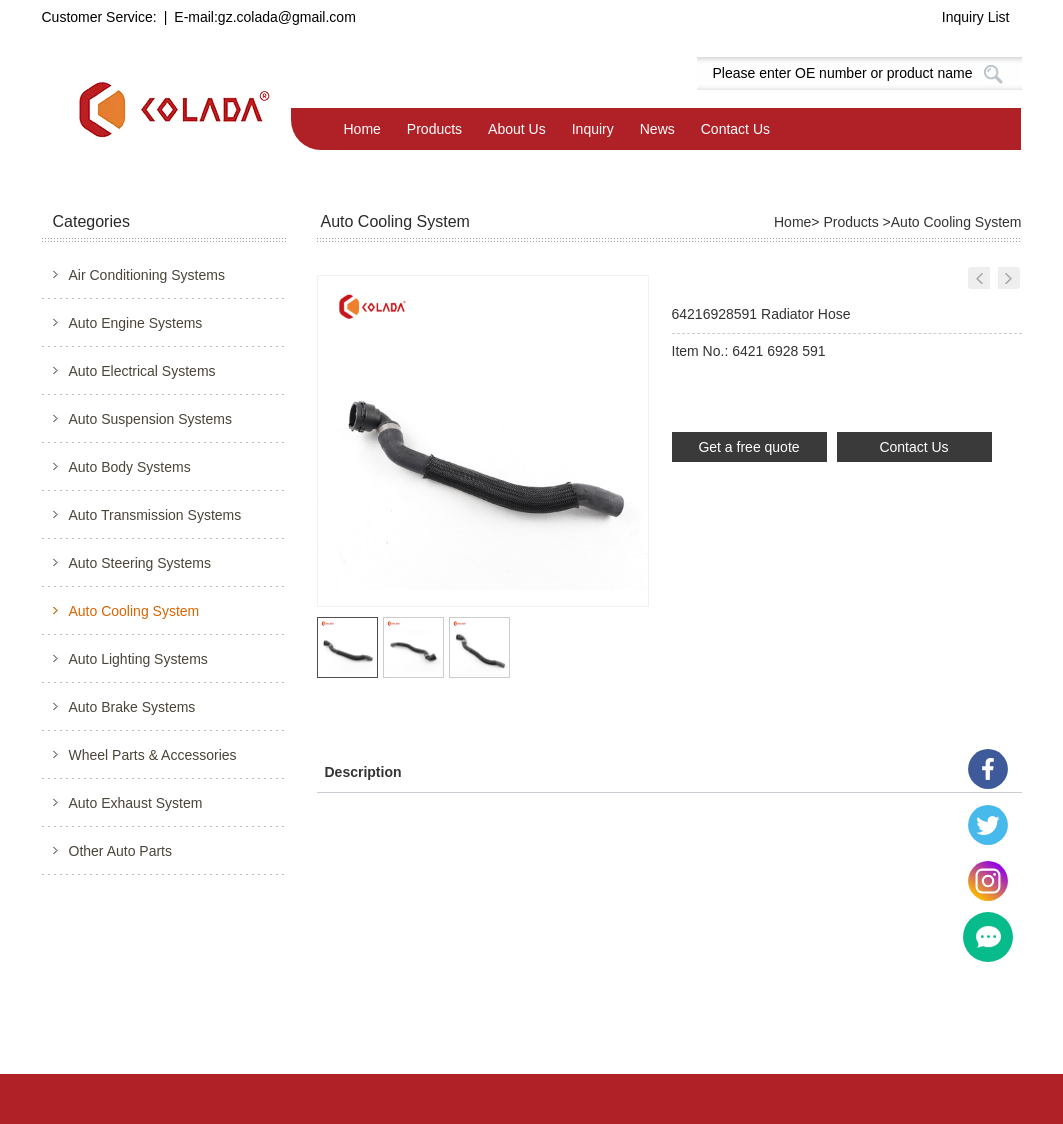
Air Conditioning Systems (147, 275)
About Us (517, 129)
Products (434, 129)
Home (362, 129)
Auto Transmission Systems (155, 515)
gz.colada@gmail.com (287, 17)
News (657, 129)
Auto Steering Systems (140, 563)
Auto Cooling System (134, 611)
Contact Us (735, 129)
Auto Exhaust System (136, 803)
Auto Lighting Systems (138, 659)
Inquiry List (976, 17)
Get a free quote (748, 447)
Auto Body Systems (130, 467)
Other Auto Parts (121, 851)
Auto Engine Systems (136, 323)
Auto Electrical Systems (142, 371)
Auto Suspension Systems (150, 419)
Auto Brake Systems (132, 707)
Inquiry (593, 129)
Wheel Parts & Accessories (153, 755)
